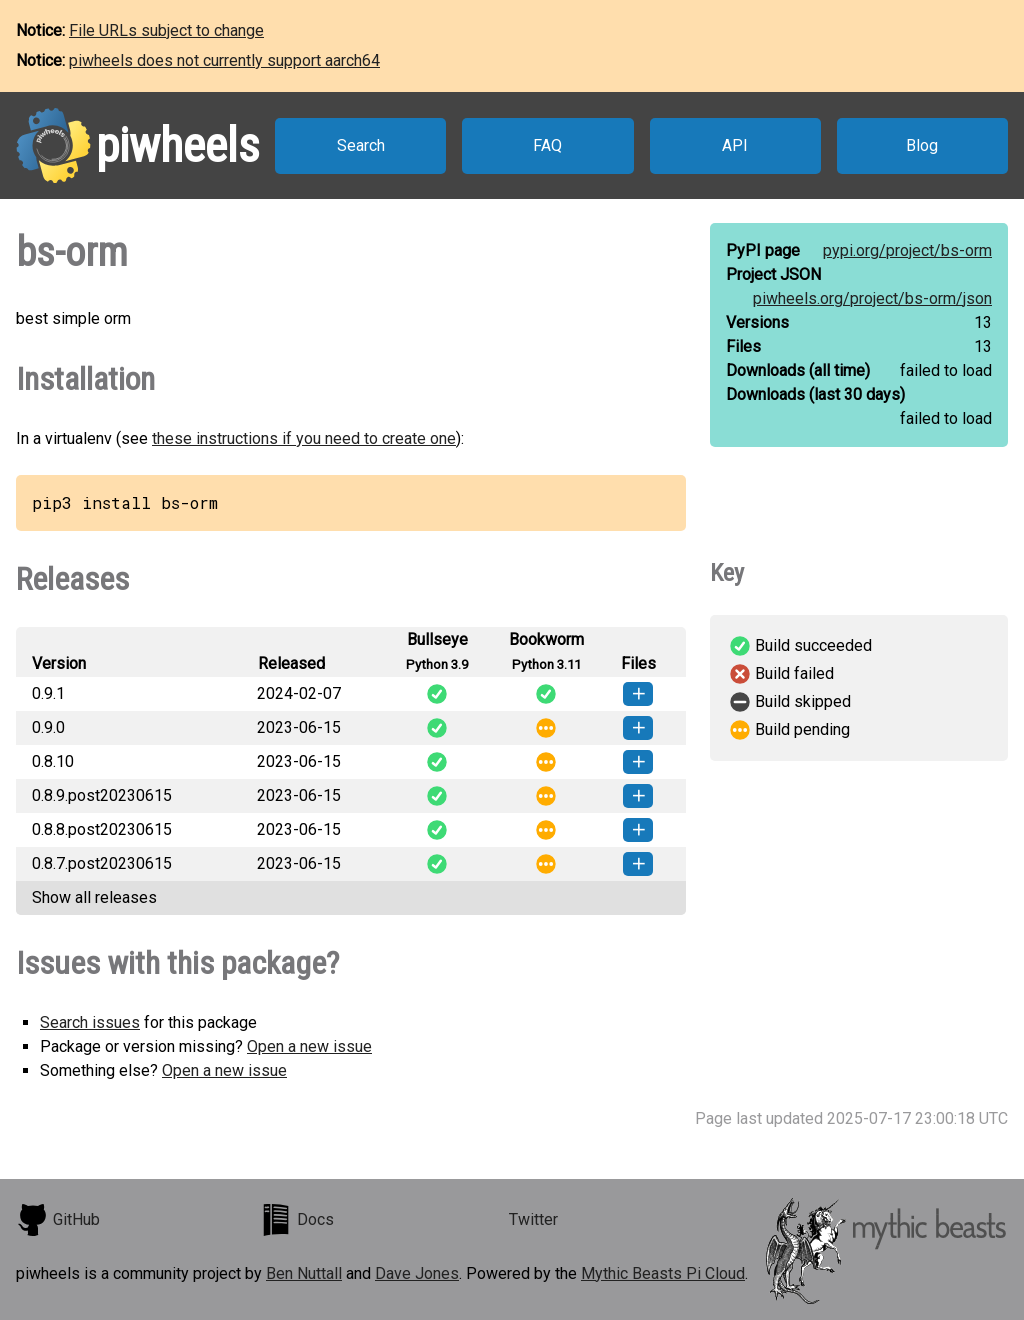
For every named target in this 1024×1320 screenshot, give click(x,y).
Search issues (90, 1022)
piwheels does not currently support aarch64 (224, 60)
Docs (297, 1220)
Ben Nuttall (304, 1273)
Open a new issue (309, 1046)
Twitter (533, 1219)
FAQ (547, 145)
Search (361, 145)
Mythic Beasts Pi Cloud (663, 1273)
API (735, 145)
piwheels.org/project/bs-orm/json (872, 298)
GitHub (58, 1220)
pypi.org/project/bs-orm (907, 250)
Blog (922, 145)
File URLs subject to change (166, 30)
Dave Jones (417, 1273)
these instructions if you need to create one (304, 438)
